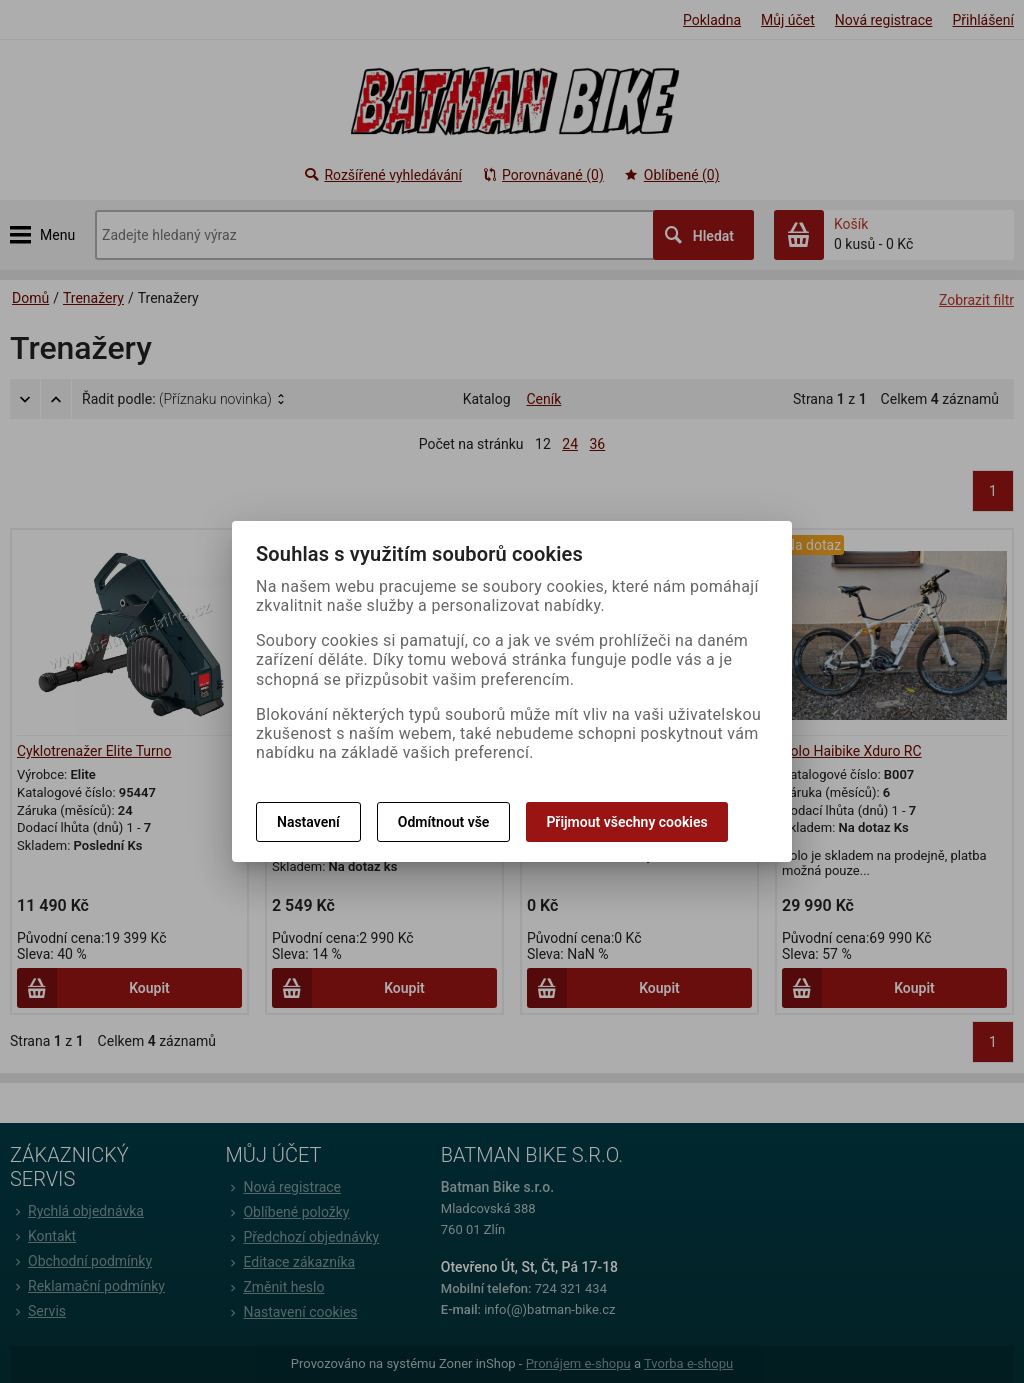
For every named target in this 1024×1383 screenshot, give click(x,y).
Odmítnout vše (444, 822)
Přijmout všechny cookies (626, 822)
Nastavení (308, 822)
